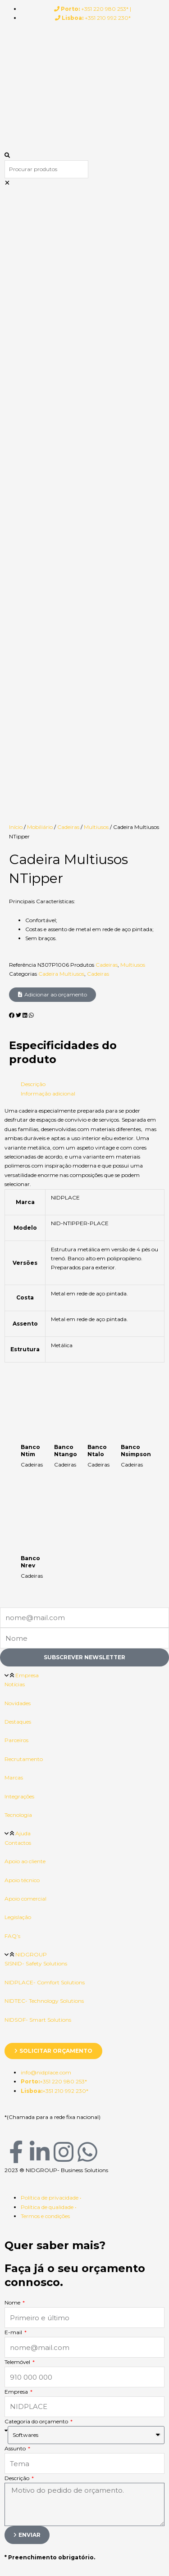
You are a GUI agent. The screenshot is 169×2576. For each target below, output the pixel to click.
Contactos (18, 1277)
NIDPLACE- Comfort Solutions (45, 1416)
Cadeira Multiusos (61, 408)
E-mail (14, 1766)
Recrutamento (24, 1193)
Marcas (14, 1212)
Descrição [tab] (33, 518)
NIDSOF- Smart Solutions (38, 1454)
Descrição (18, 1912)
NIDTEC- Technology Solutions (44, 1435)
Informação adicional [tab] (48, 528)
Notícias (15, 1118)
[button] (84, 155)
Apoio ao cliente (25, 1295)
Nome (13, 1737)
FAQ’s (12, 1370)
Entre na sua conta (59, 2112)
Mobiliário (40, 261)
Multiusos (96, 261)
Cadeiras (68, 261)
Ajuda (23, 1267)
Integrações (19, 1230)
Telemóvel (18, 1796)
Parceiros (16, 1175)
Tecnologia (18, 1249)
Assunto (16, 1882)
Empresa (27, 1109)
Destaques (18, 1156)
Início (16, 261)
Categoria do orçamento (37, 1855)
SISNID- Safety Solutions (36, 1398)
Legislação (18, 1351)
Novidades (18, 1137)
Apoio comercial (25, 1333)
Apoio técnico (22, 1314)
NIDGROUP (31, 1388)
